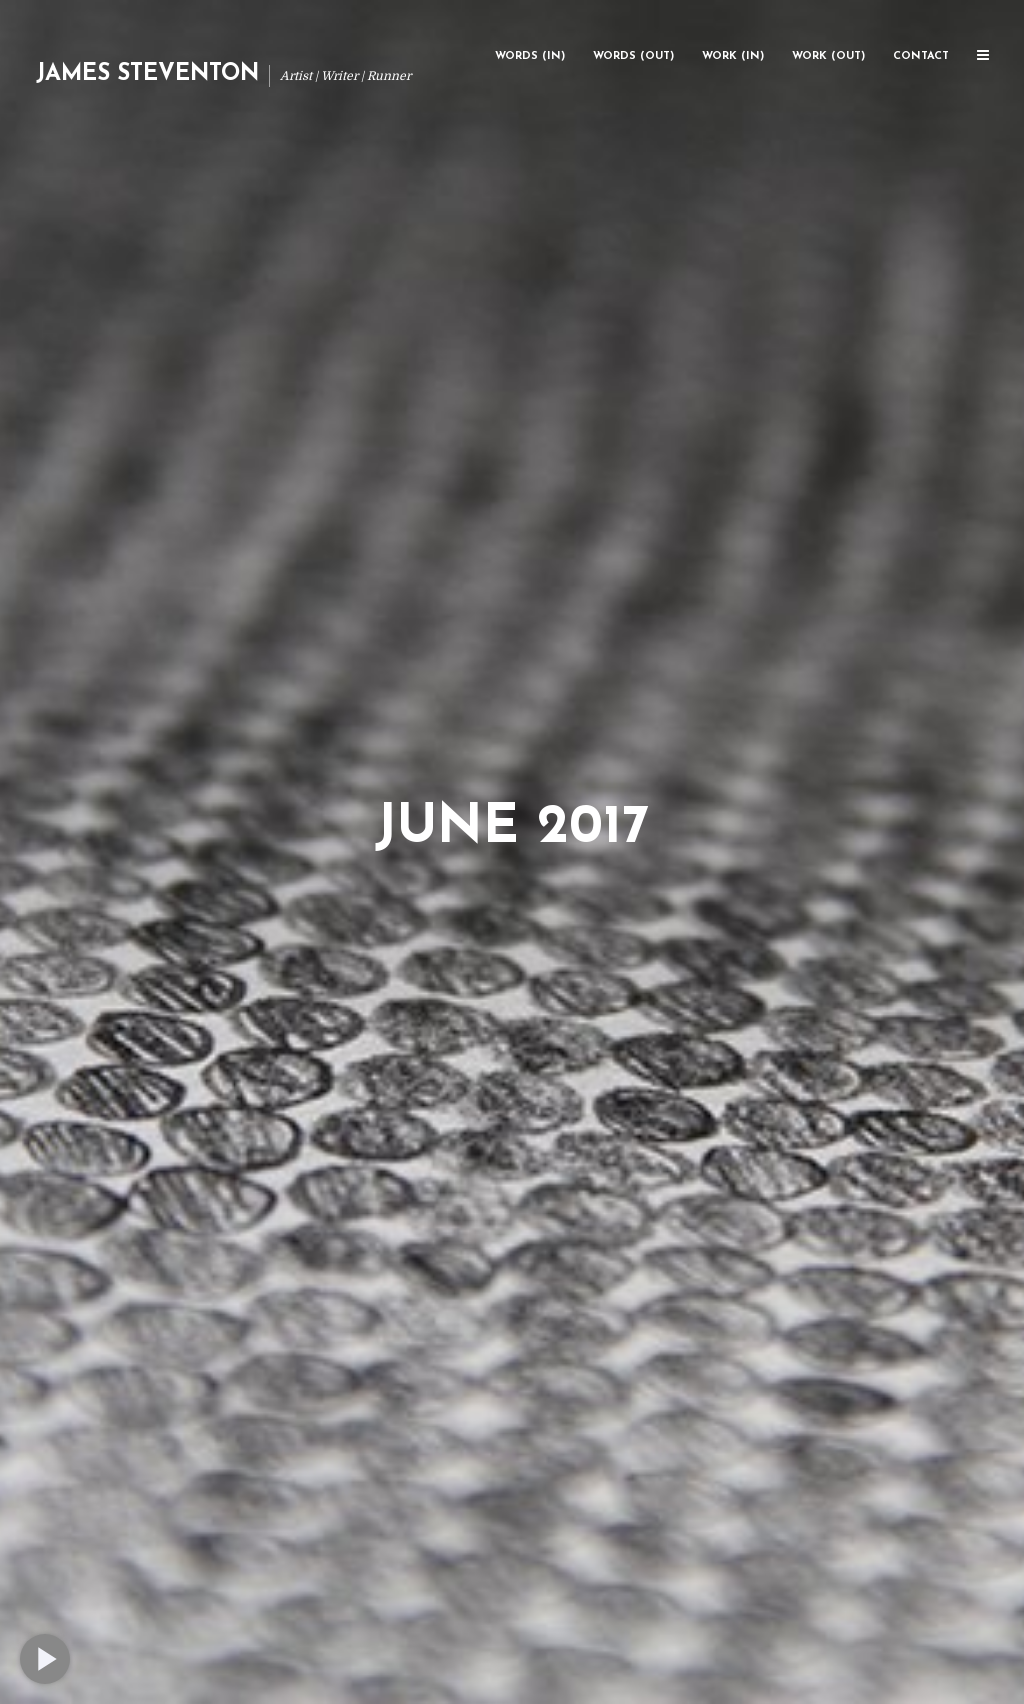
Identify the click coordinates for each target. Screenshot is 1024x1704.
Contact (921, 56)
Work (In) (733, 56)
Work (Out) (828, 56)
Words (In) (530, 56)
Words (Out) (633, 56)
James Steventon (147, 74)
